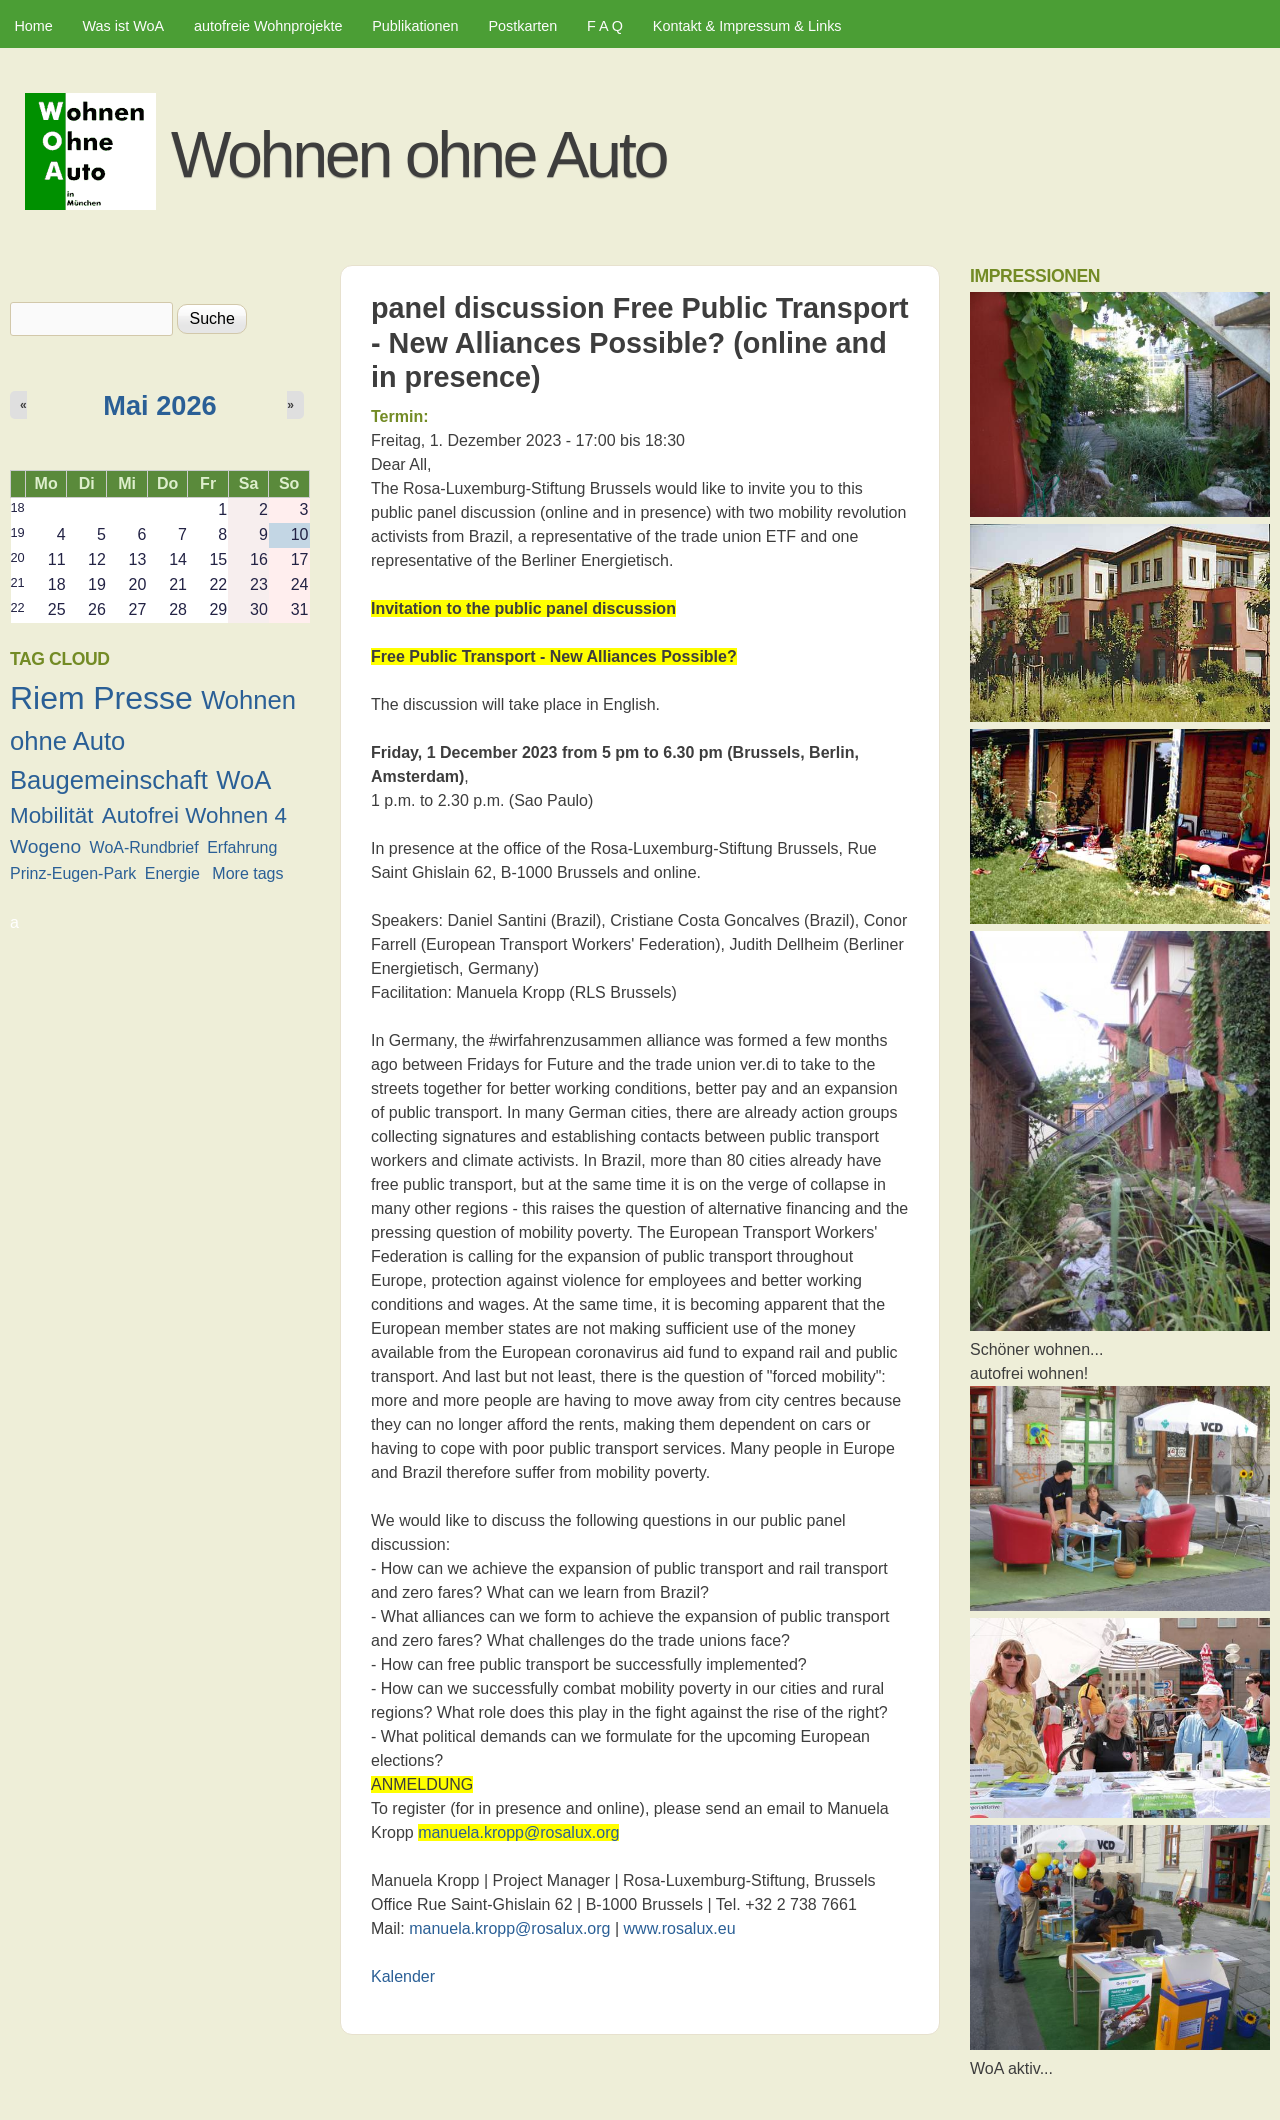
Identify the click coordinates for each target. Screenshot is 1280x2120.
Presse (143, 698)
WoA (243, 780)
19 (18, 532)
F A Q (605, 26)
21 (18, 582)
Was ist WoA (124, 26)
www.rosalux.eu (680, 1928)
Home (33, 26)
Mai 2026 (159, 405)
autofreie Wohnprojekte (268, 26)
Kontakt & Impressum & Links (747, 26)
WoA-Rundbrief (144, 847)
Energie (172, 873)
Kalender (403, 1976)
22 (18, 607)
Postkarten (522, 26)
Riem (47, 698)
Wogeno (45, 846)
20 (18, 557)
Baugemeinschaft (109, 780)
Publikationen (415, 26)
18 (18, 507)
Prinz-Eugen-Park (73, 873)
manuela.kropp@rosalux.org (518, 1832)
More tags (247, 873)
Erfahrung (242, 847)
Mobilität (51, 815)
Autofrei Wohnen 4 (194, 815)
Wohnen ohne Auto (418, 155)
